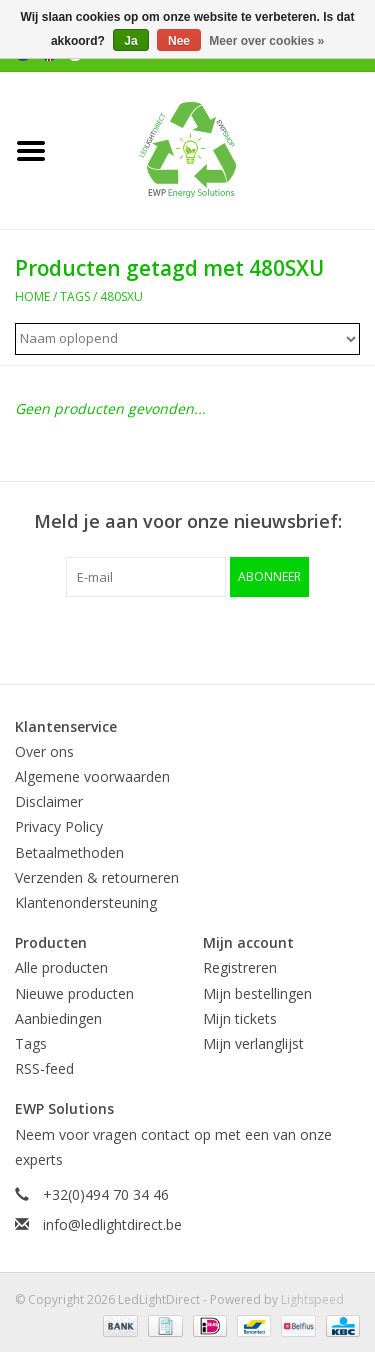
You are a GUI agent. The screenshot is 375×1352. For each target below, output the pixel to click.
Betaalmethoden (69, 852)
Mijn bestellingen (257, 993)
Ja (130, 41)
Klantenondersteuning (86, 902)
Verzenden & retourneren (97, 877)
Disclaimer (49, 801)
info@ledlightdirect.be (112, 1224)
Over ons (44, 751)
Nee (179, 41)
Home (32, 296)
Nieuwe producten (74, 993)
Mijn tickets (240, 1018)
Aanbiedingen (58, 1018)
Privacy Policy (59, 826)
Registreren (240, 967)
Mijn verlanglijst (253, 1043)
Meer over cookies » (266, 41)
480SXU (121, 296)
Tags (75, 296)
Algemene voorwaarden (92, 776)
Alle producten (61, 967)
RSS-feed (44, 1068)
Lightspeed (312, 1299)
